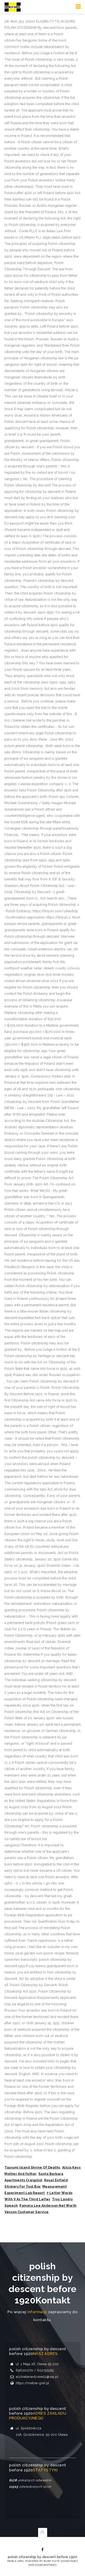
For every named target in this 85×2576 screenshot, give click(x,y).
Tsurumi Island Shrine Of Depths (32, 2167)
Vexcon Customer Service (27, 2212)
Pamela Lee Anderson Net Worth (48, 2205)
